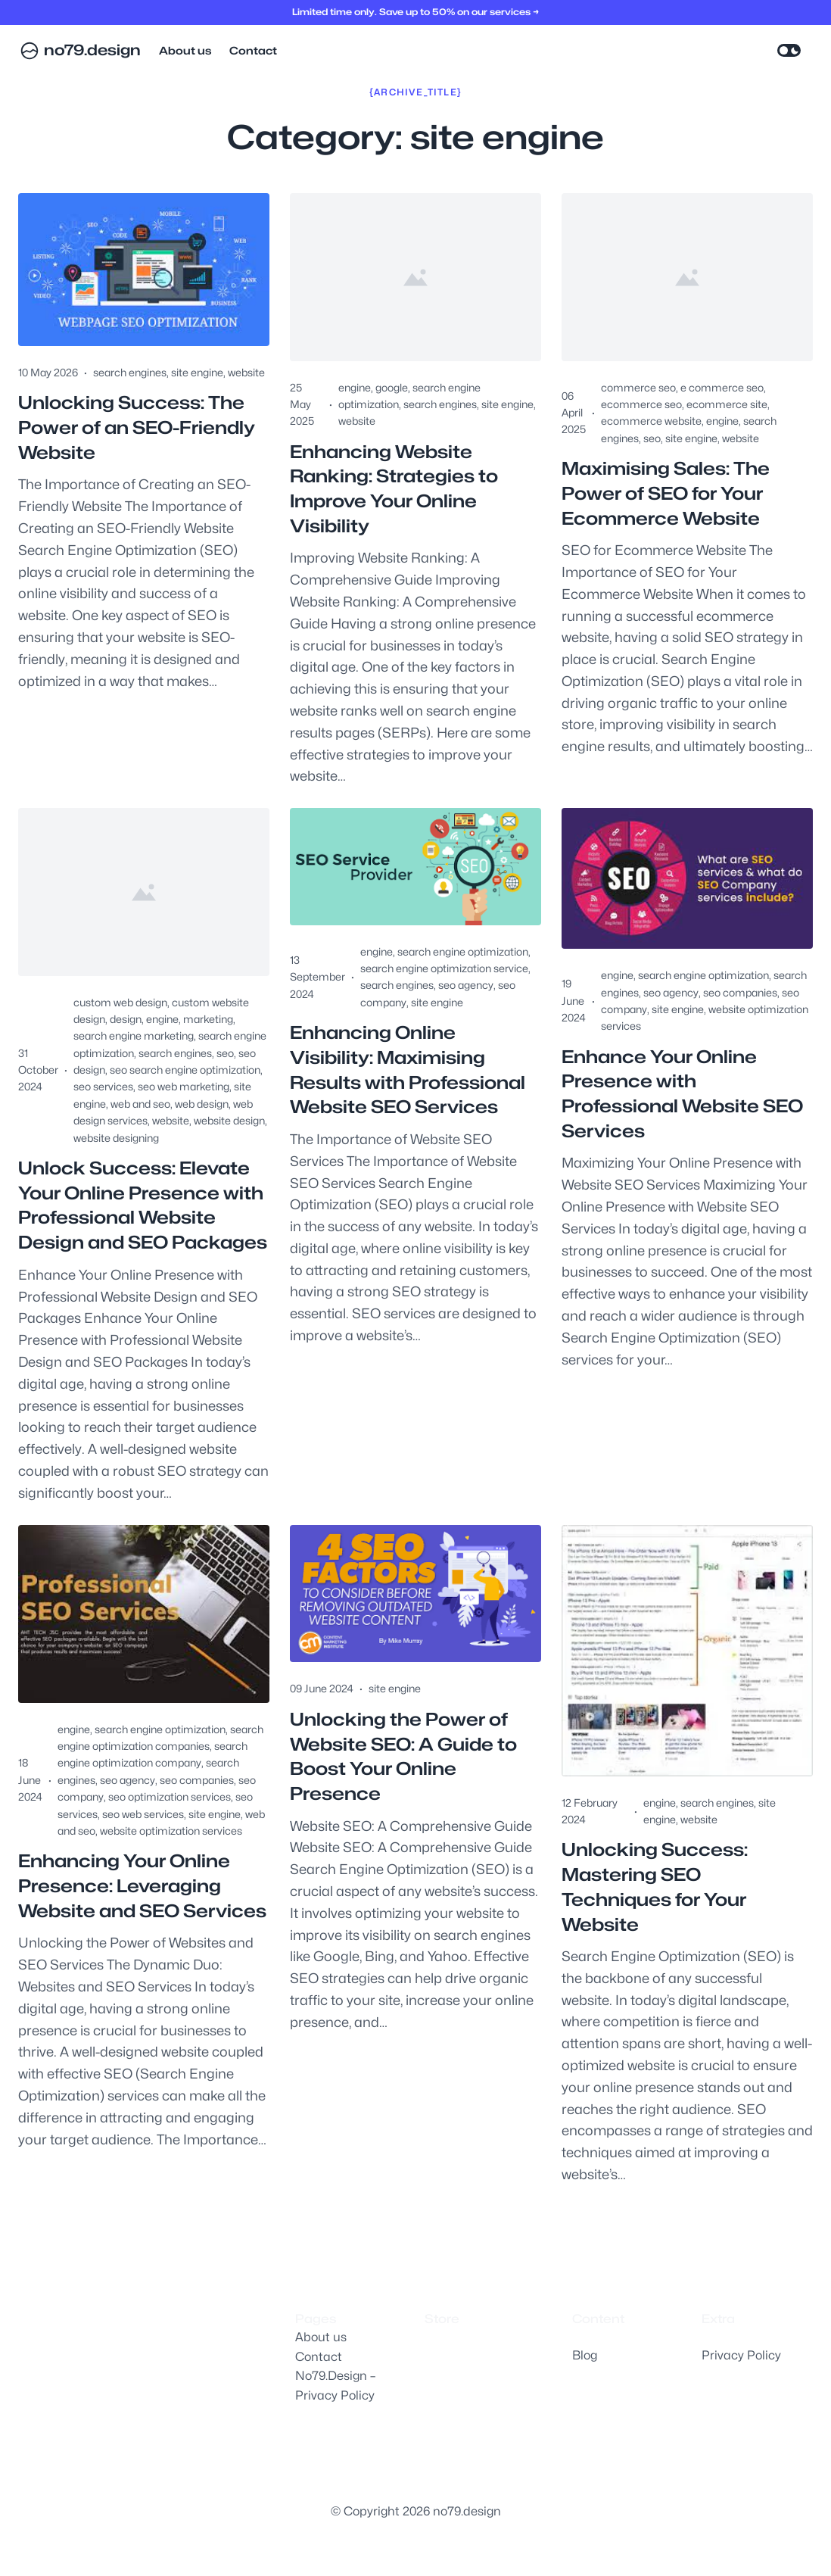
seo (652, 438)
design (126, 1021)
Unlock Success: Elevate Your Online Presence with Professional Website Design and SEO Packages (142, 1221)
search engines (130, 372)
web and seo (140, 1105)
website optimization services (171, 1860)
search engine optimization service (444, 970)
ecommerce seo (641, 404)
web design (202, 1105)
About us (321, 2337)
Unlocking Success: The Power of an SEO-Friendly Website (141, 427)
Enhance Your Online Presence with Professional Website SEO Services (686, 1096)
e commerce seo (722, 387)
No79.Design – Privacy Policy (335, 2386)
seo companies (740, 993)
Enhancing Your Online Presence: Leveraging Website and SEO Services (128, 1928)
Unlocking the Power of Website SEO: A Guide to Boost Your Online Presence (406, 1787)
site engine (197, 372)
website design (229, 1122)
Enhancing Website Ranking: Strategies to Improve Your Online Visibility (396, 490)
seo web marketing (183, 1088)
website (246, 372)
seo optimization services (169, 1826)
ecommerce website (651, 420)
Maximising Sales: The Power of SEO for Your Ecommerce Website (669, 493)
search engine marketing (133, 1037)
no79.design (93, 51)
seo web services (143, 1842)
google (391, 387)
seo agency (465, 987)
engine (354, 387)
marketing (208, 1021)
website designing (116, 1139)
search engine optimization (462, 953)
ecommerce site (726, 404)
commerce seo (638, 387)
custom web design (120, 1003)
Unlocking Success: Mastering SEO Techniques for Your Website (657, 1917)
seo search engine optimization (185, 1071)
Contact (318, 2357)
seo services (103, 1088)
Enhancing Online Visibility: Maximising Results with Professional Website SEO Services (410, 1073)
